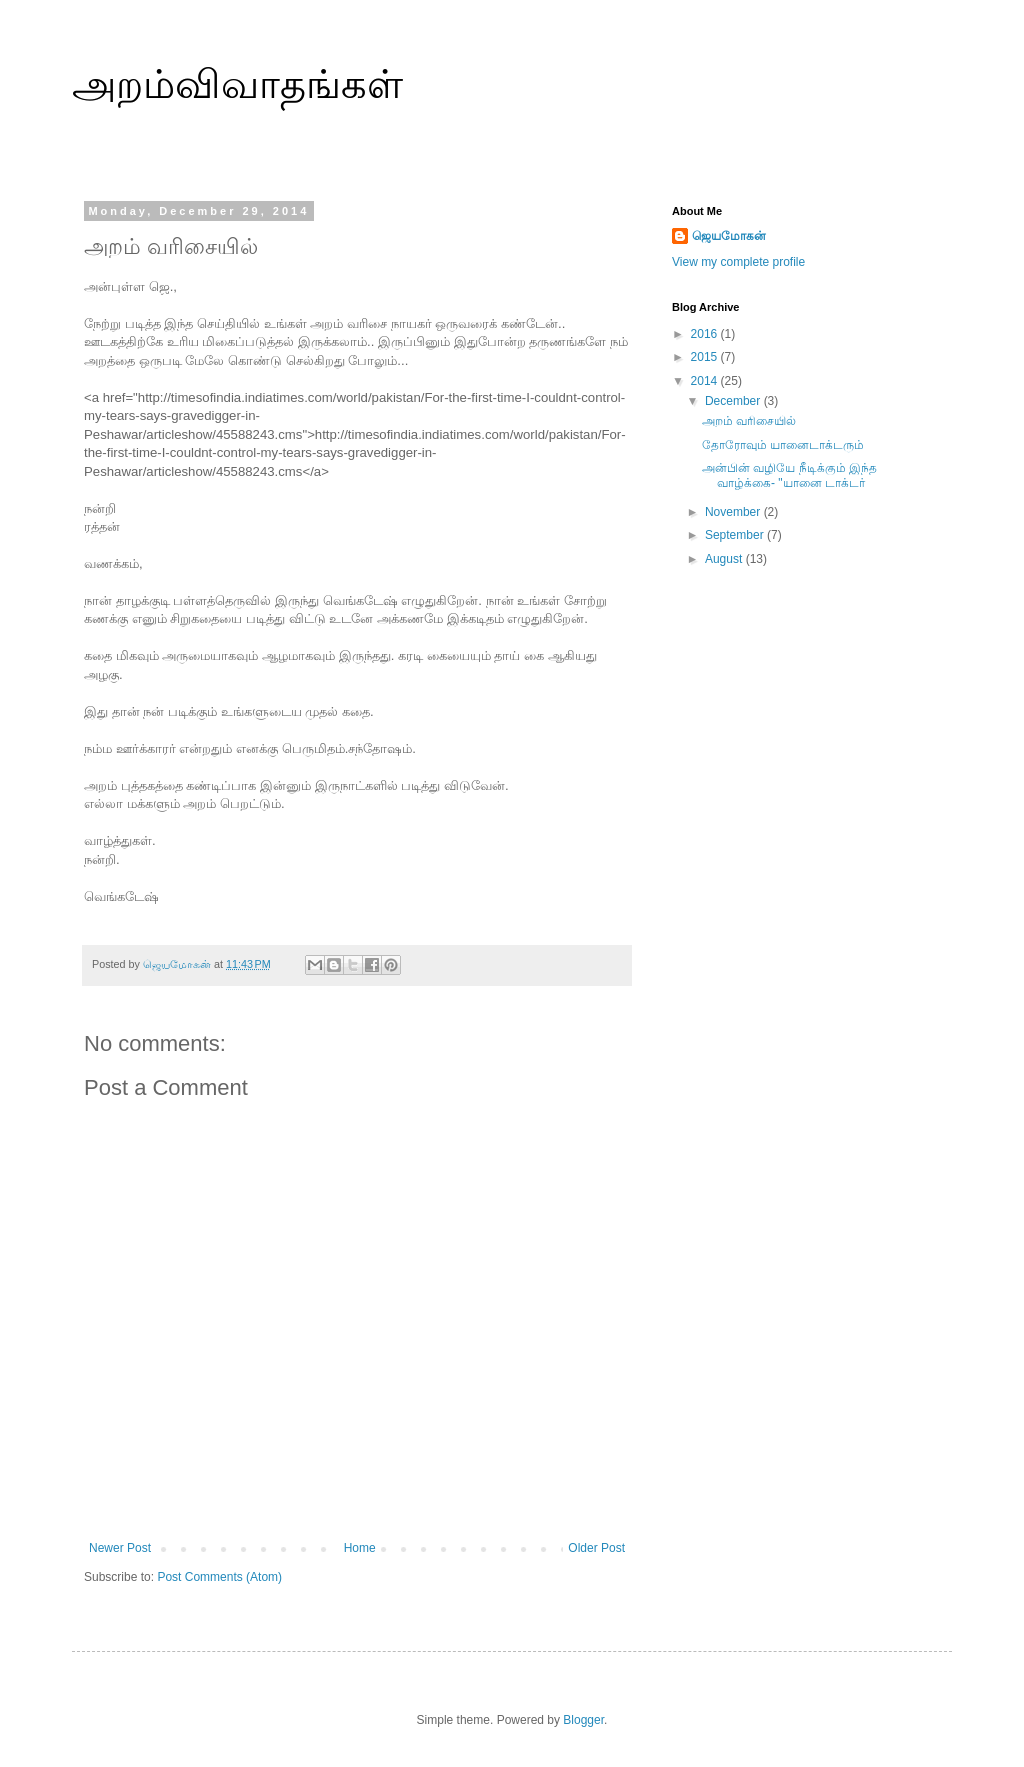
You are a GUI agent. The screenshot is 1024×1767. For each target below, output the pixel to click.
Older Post (596, 1548)
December (734, 401)
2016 (706, 334)
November (734, 512)
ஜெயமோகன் (729, 236)
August (725, 559)
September (736, 535)
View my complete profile (738, 262)
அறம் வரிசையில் (749, 421)
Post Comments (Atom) (219, 1577)
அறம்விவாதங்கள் (237, 84)
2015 (706, 357)
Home (360, 1548)
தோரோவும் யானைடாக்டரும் (783, 445)
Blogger (583, 1720)
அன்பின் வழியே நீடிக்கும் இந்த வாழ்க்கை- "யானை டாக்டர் (789, 475)
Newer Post (120, 1548)
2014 (706, 381)
